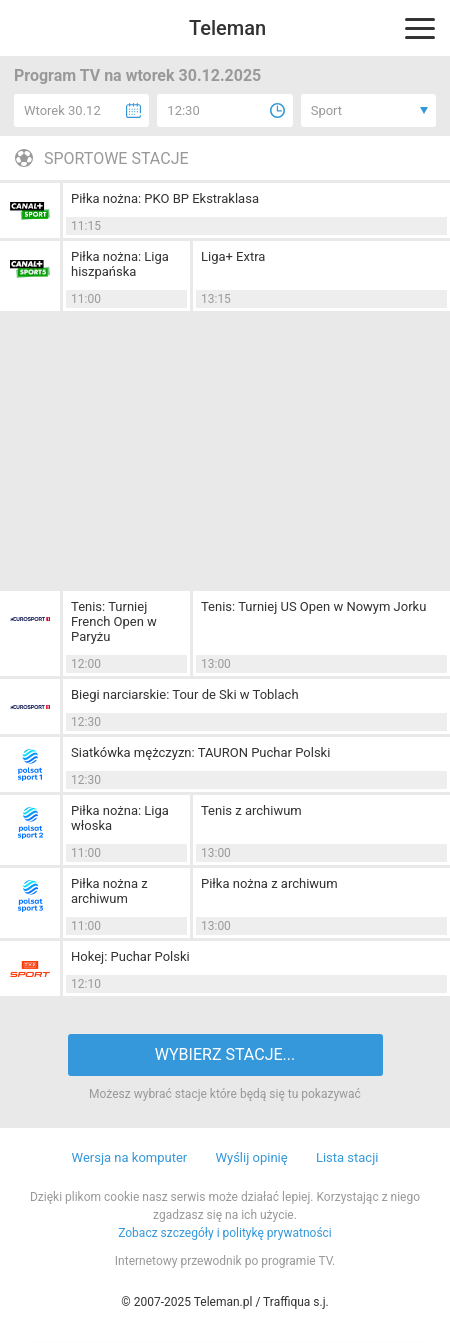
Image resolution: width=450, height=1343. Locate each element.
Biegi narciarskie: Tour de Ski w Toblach (185, 694)
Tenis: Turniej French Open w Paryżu (114, 621)
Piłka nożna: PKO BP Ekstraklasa (165, 198)
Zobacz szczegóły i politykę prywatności (225, 1233)
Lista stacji (347, 1157)
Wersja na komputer (130, 1157)
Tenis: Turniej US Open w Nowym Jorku (313, 606)
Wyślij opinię (251, 1157)
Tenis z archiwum (251, 810)
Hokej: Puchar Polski (130, 956)
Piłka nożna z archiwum (109, 891)
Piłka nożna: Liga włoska (120, 818)
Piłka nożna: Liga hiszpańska (120, 264)
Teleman (227, 28)
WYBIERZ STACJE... (225, 1054)
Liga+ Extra (233, 256)
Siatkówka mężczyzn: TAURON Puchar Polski (200, 752)
